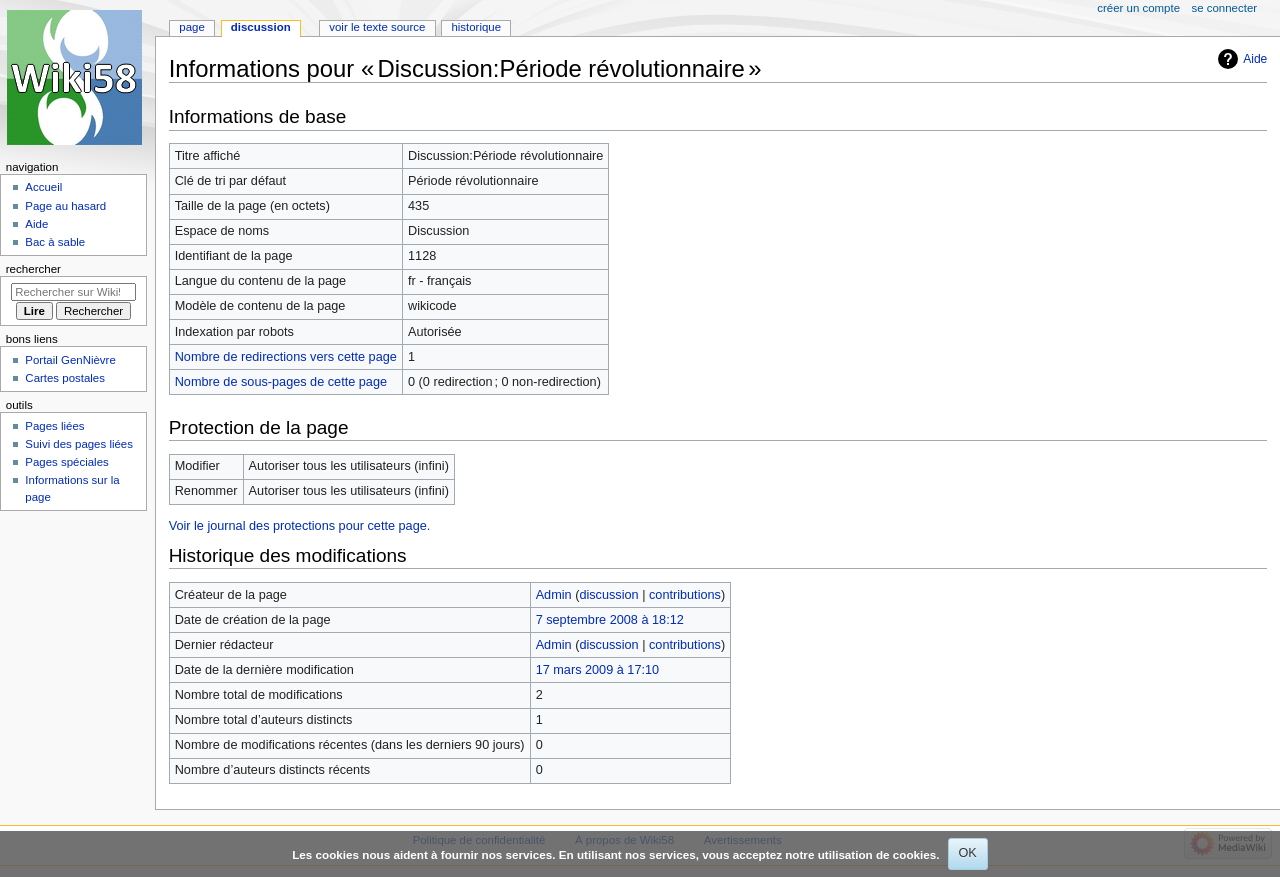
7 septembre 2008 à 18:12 (610, 620)
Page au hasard (65, 206)
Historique (476, 27)
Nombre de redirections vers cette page (286, 357)
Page (191, 27)
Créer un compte (1138, 8)
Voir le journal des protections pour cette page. (300, 526)
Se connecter (1225, 8)
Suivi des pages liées (79, 444)
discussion (608, 595)
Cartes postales (65, 378)
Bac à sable (55, 242)
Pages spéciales (66, 462)
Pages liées (54, 426)
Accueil (43, 187)
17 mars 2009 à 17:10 (597, 670)
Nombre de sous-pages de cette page (281, 382)
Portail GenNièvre (70, 360)
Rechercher (33, 269)
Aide (1255, 59)
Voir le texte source (377, 27)
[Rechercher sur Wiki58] (73, 292)
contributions (685, 595)
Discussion (261, 27)
